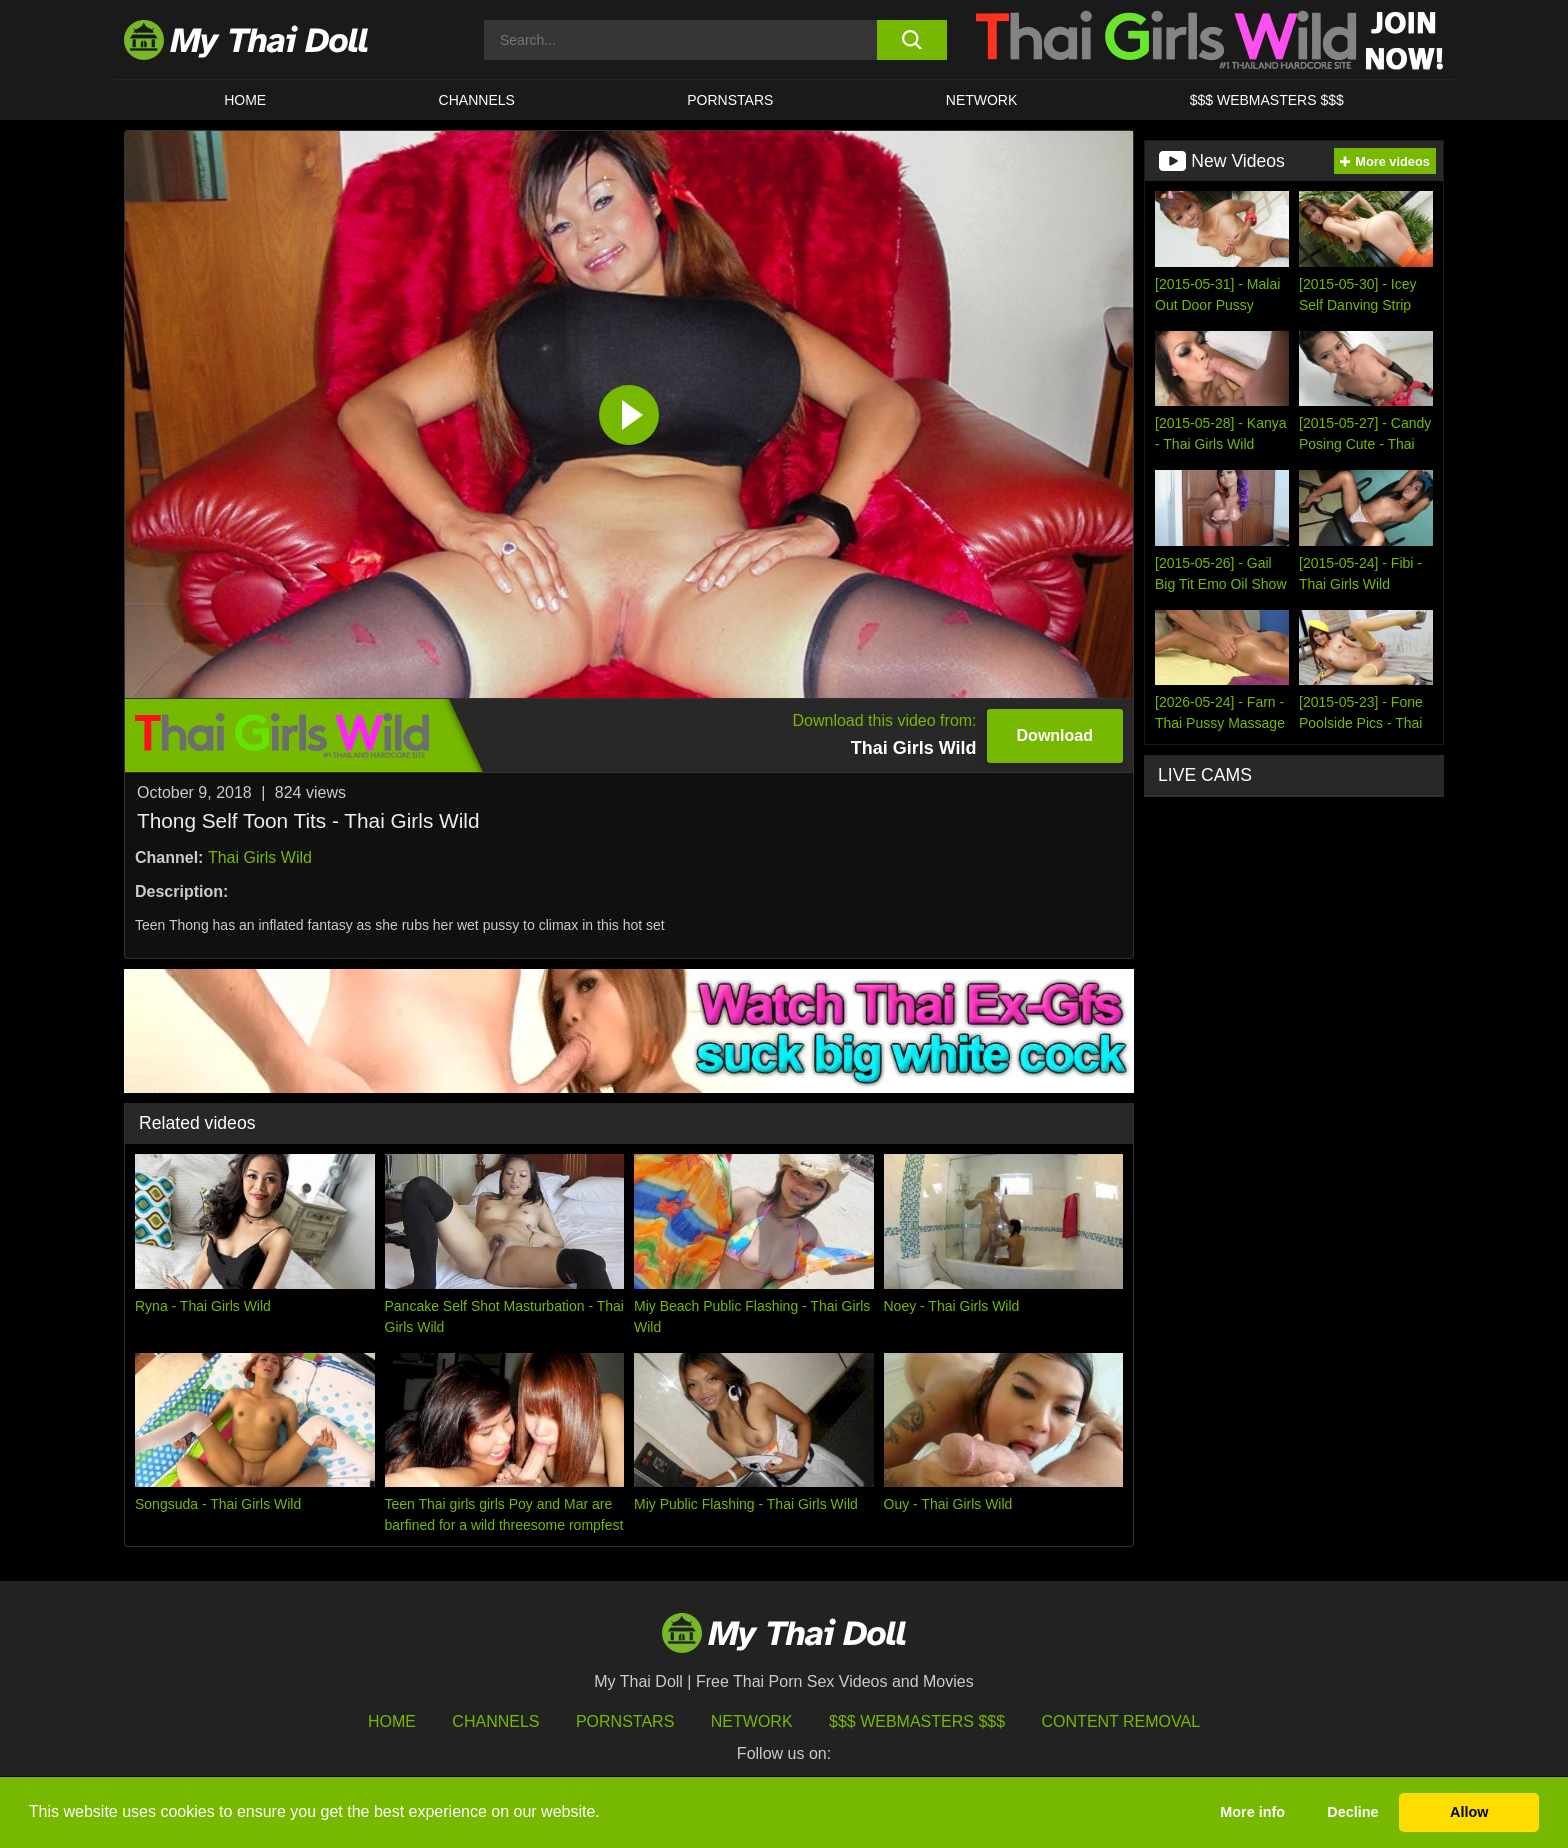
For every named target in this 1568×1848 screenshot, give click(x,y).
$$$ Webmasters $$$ (917, 1721)
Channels (495, 1721)
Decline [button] (1352, 1812)
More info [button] (1252, 1812)
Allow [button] (1469, 1812)
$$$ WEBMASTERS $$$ (1267, 100)
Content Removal (1121, 1721)
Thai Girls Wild (260, 857)
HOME (245, 100)
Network (982, 100)
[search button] (911, 40)
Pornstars (730, 100)
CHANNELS (477, 100)
